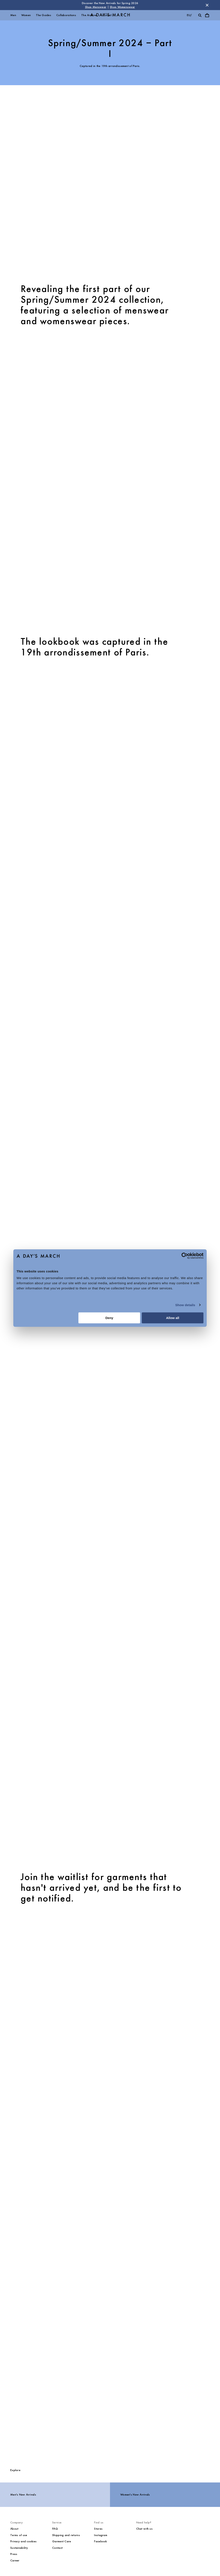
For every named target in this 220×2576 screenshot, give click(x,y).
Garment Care (61, 2541)
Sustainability (19, 2548)
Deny (109, 1318)
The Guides (43, 15)
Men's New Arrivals (23, 2494)
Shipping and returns (66, 2535)
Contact (57, 2548)
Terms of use (18, 2535)
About (14, 2529)
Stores (98, 2529)
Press (13, 2554)
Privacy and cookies (23, 2541)
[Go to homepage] (110, 15)
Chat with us (144, 2529)
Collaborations (66, 15)
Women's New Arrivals (135, 2494)
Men (13, 15)
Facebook (100, 2541)
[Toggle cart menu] (207, 15)
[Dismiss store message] (207, 5)
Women (26, 15)
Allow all (172, 1318)
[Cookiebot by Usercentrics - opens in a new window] (184, 1255)
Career (15, 2560)
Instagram (100, 2535)
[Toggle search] (199, 15)
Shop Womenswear (122, 7)
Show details (185, 1305)
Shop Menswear (96, 7)
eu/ (189, 15)
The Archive (89, 15)
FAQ (55, 2529)
